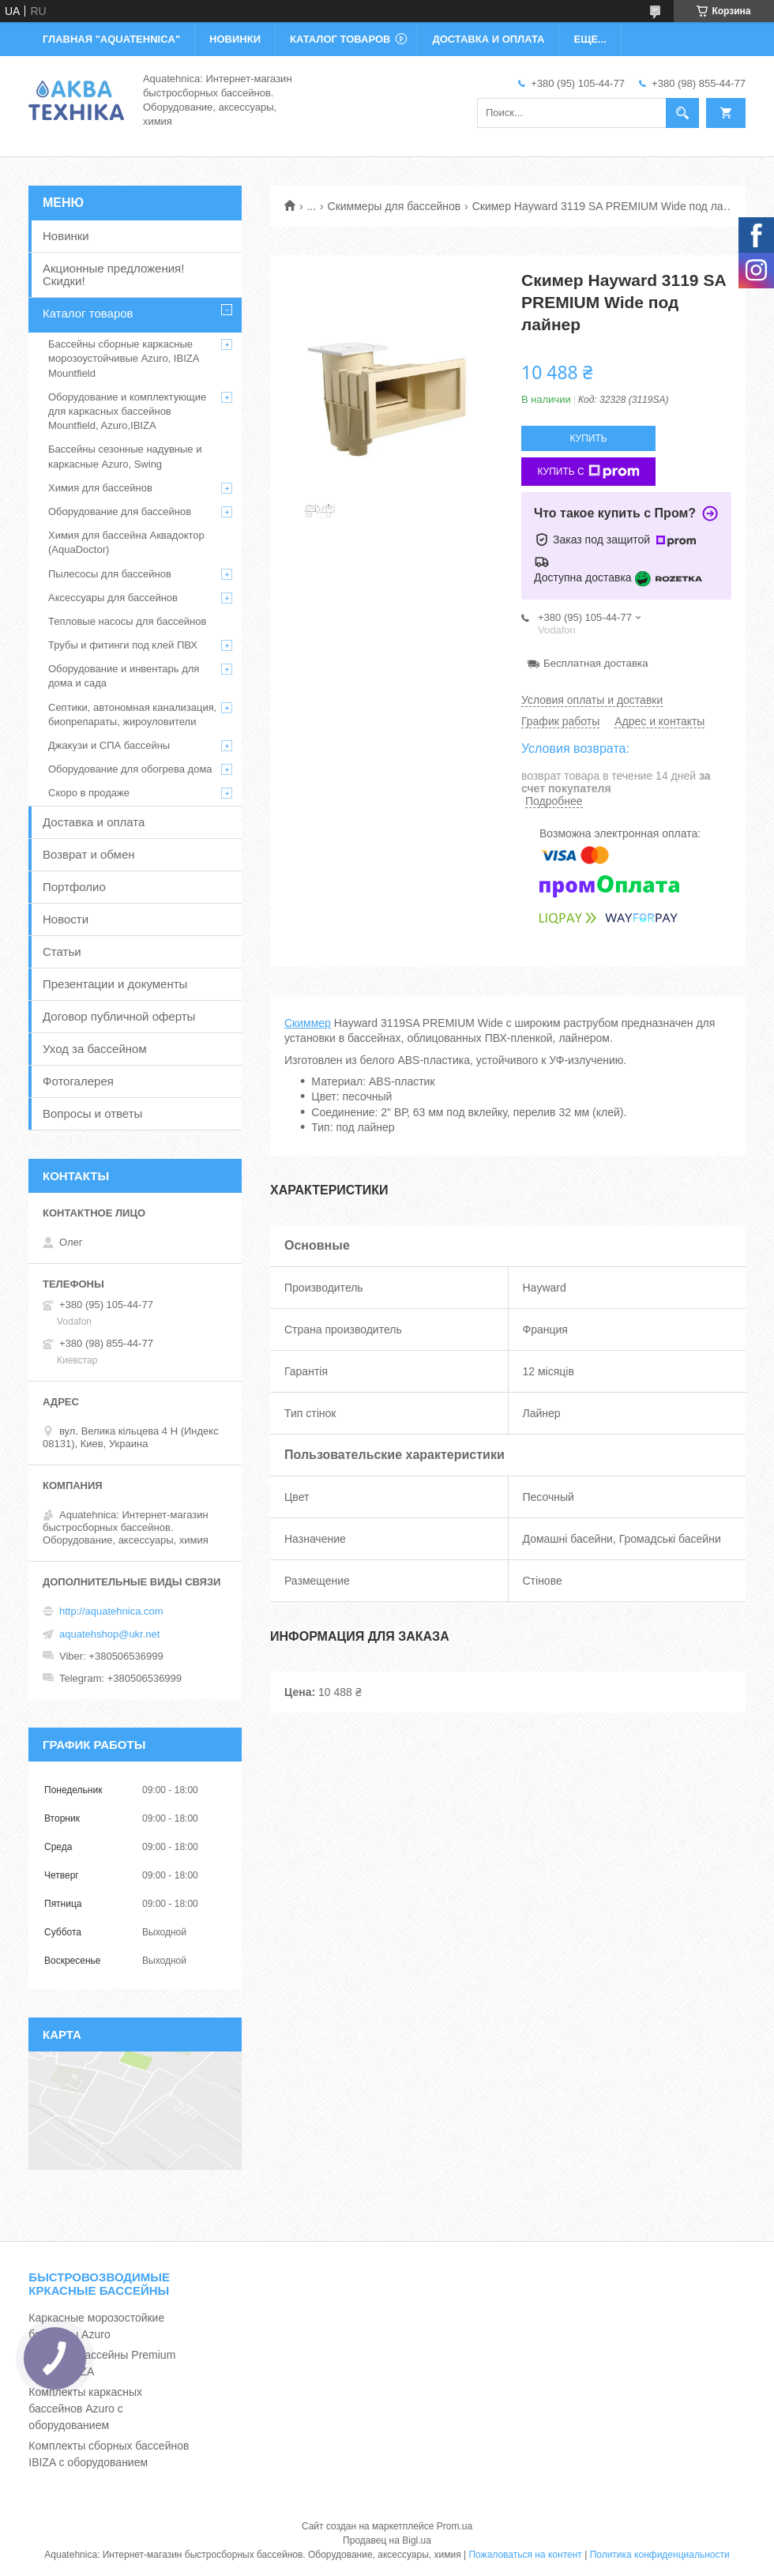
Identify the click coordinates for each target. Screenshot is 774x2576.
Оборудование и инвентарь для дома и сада (123, 676)
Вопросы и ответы (92, 1113)
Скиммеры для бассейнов (394, 206)
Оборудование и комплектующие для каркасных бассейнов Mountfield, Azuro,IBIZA (127, 411)
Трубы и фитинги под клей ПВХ (122, 645)
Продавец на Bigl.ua (387, 2540)
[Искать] (682, 113)
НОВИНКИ (235, 39)
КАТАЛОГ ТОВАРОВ (340, 39)
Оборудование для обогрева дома (130, 769)
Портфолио (74, 886)
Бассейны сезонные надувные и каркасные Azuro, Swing (124, 456)
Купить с (588, 471)
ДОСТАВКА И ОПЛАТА (488, 39)
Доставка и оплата (94, 822)
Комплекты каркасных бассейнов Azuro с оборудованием (85, 2408)
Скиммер (307, 1023)
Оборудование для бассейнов (119, 511)
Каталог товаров (88, 313)
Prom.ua (454, 2526)
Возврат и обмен (89, 854)
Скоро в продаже (89, 793)
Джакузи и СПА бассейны (109, 745)
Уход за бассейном (95, 1048)
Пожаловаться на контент (524, 2554)
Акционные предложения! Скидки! (113, 274)
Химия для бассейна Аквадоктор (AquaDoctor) (126, 542)
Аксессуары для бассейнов (113, 598)
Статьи (62, 951)
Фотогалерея (78, 1081)
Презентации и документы (115, 984)
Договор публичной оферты (119, 1016)
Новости (65, 919)
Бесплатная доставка (595, 663)
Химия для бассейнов (100, 488)
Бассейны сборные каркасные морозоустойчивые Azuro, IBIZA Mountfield (123, 358)
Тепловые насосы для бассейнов (127, 621)
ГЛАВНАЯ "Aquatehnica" (111, 39)
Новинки (66, 236)
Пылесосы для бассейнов (109, 574)
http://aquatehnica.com (111, 1611)
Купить (588, 438)
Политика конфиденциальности (660, 2554)
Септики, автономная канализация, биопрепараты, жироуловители (132, 714)
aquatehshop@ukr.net (109, 1634)
